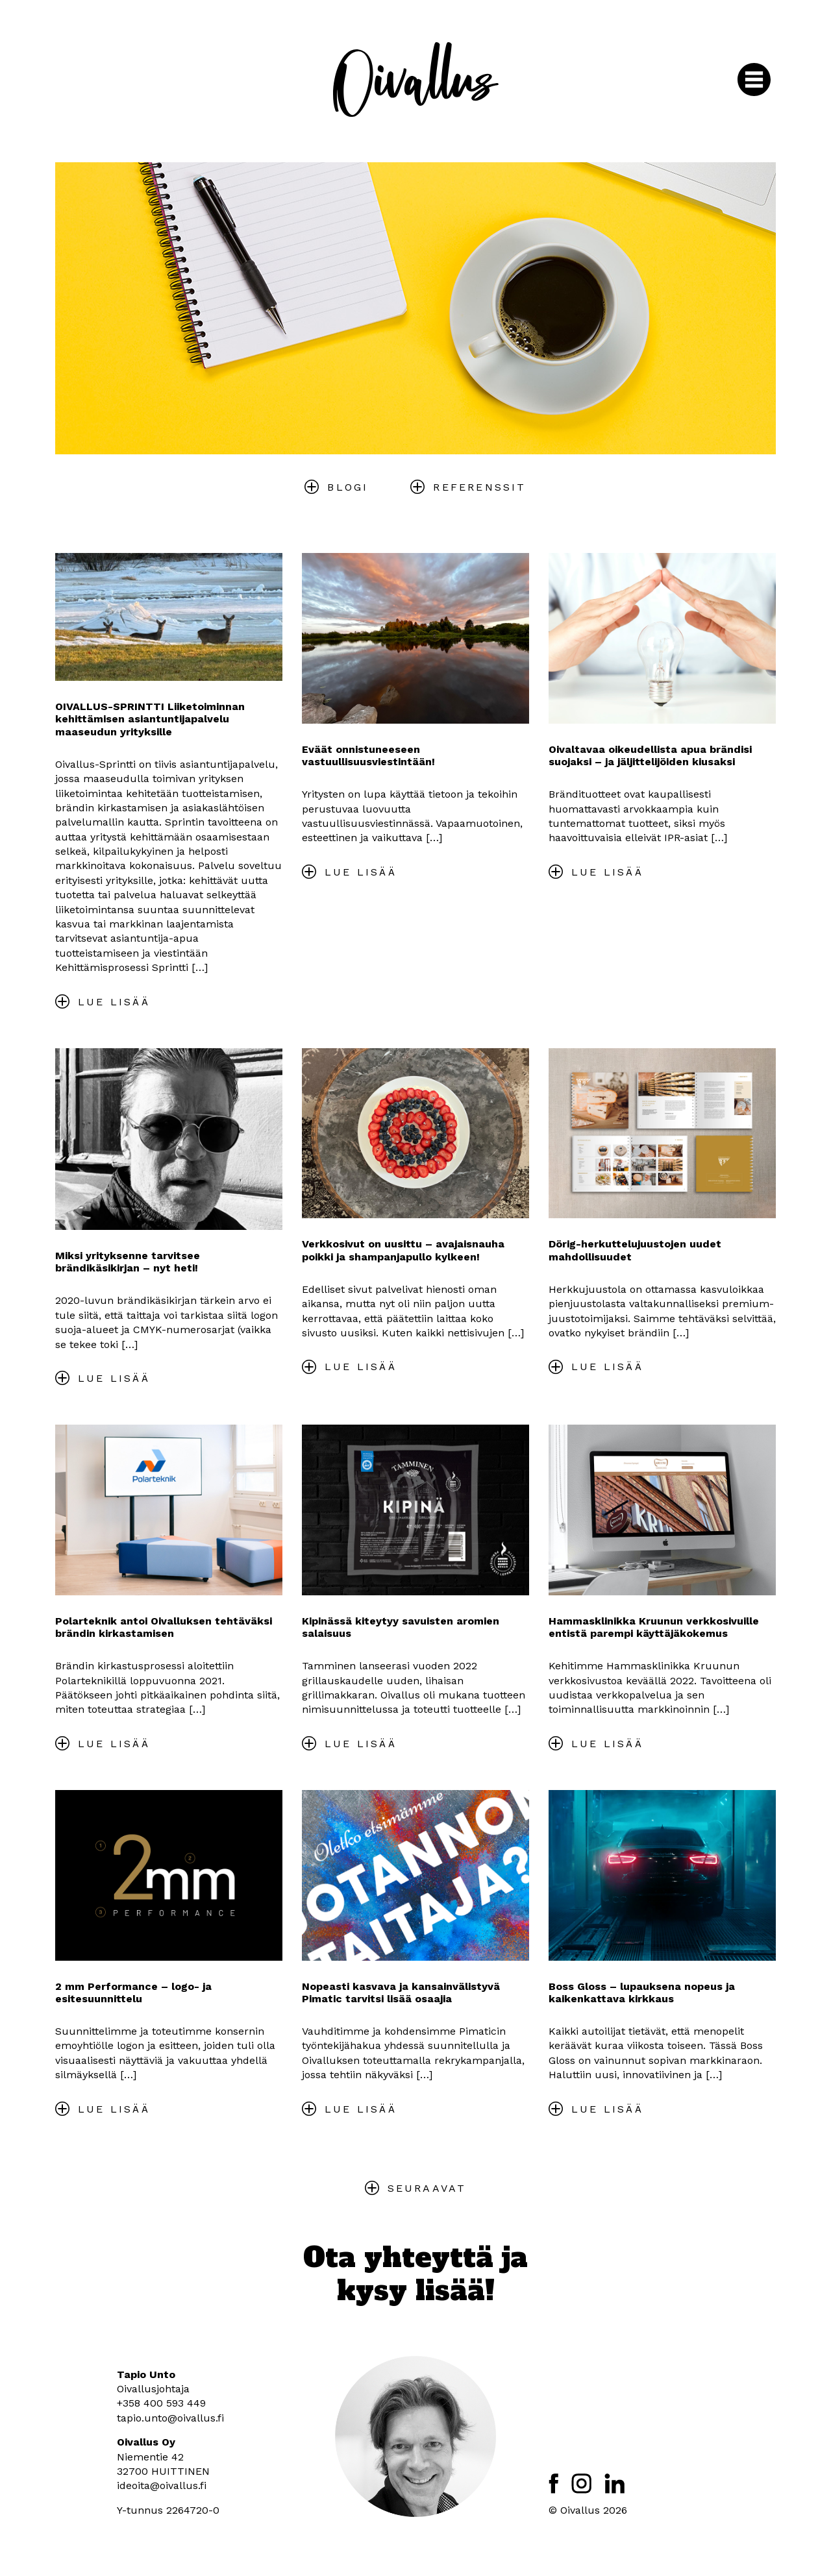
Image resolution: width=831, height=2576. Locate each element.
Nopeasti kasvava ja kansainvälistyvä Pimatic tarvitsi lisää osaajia (401, 1992)
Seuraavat (427, 2188)
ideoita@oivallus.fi (161, 2485)
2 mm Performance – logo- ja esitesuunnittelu (133, 1992)
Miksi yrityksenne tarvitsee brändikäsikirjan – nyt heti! (127, 1261)
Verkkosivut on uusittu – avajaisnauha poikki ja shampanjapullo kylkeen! (403, 1250)
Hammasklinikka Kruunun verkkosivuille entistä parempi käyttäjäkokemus (654, 1627)
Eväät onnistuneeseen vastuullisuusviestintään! (368, 755)
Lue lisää (114, 1002)
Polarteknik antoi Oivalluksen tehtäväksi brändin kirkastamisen (163, 1627)
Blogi (347, 487)
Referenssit (479, 487)
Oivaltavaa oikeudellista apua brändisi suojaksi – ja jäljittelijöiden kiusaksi (650, 755)
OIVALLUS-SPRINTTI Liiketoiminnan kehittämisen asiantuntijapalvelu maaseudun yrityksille (150, 718)
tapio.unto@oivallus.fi (170, 2418)
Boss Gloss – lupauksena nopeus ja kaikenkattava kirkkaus (642, 1992)
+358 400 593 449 (161, 2403)
